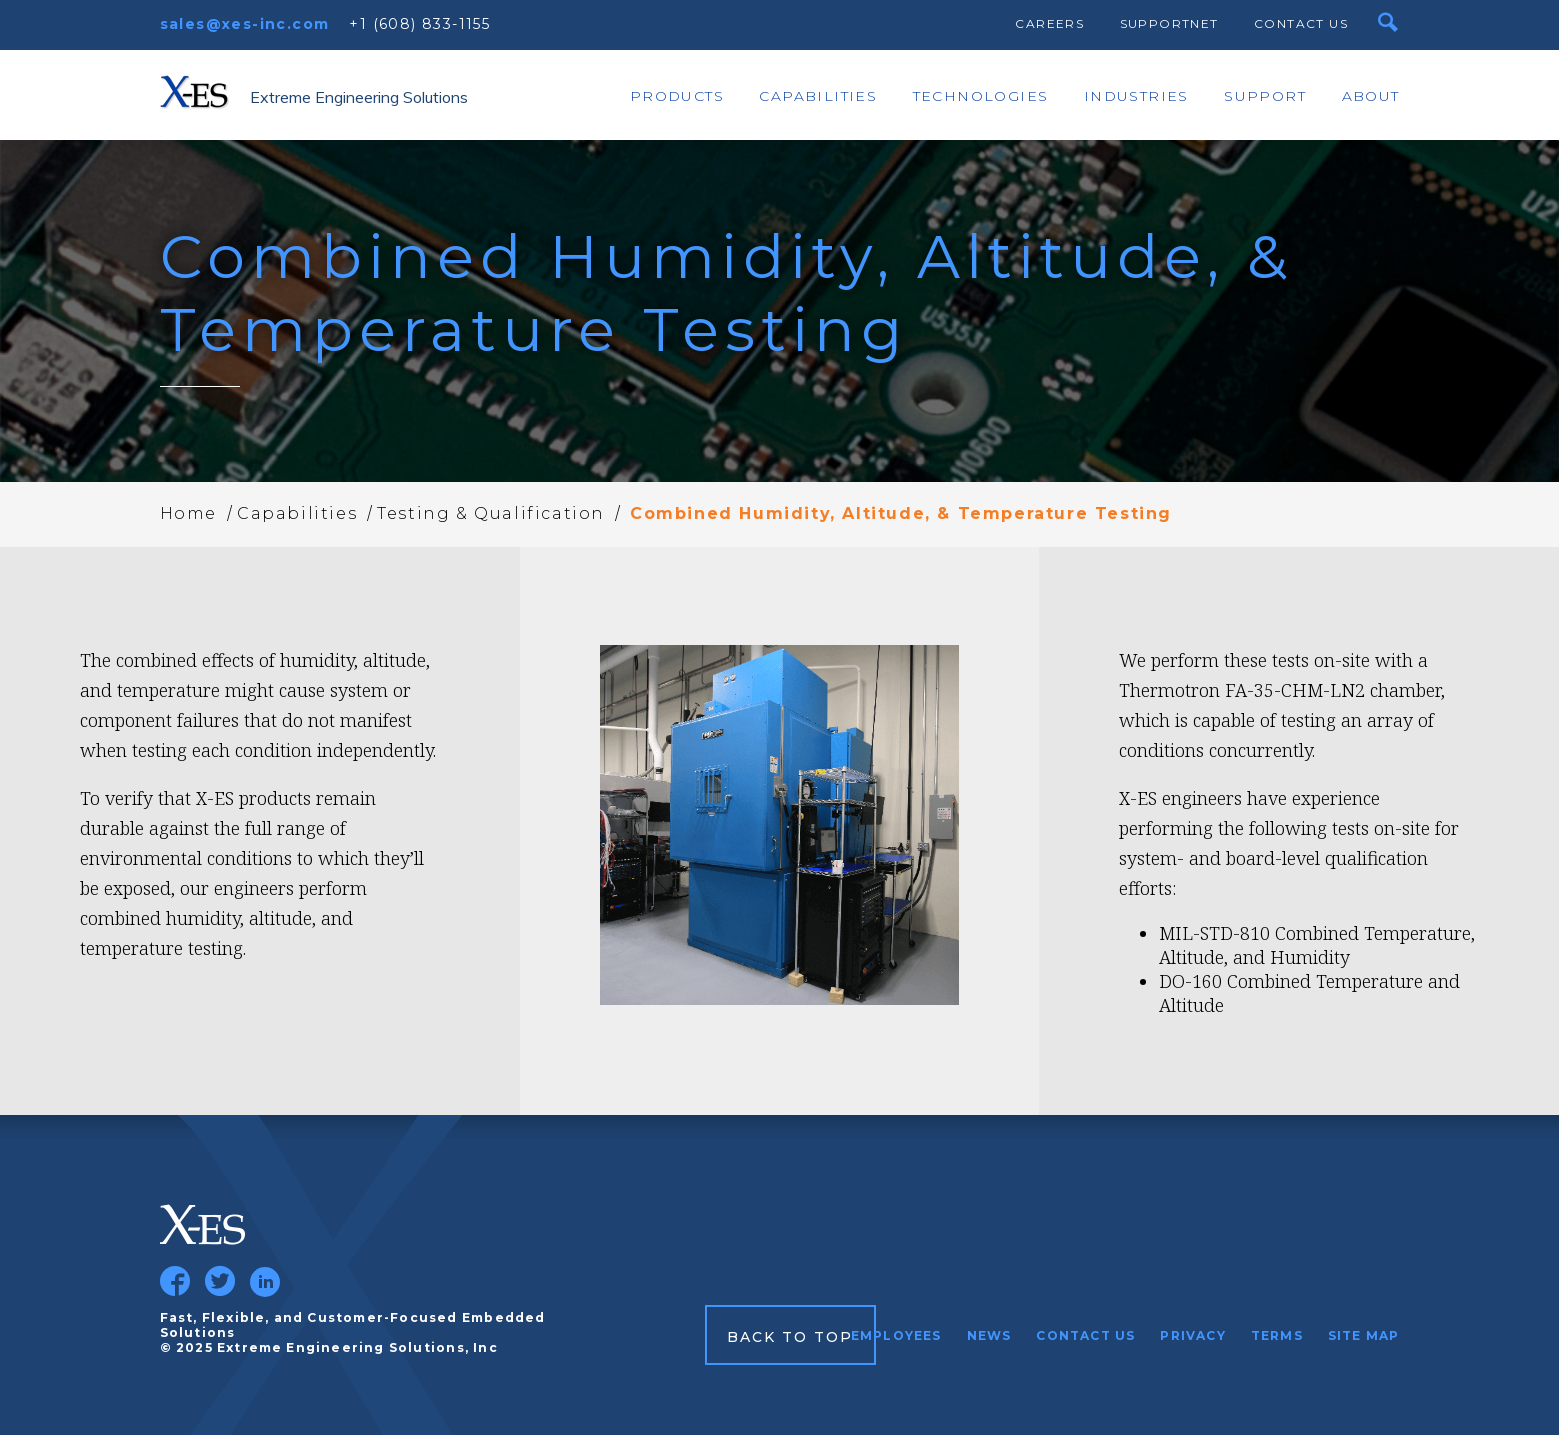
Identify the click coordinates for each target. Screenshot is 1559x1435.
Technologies (981, 96)
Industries (1136, 96)
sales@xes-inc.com (245, 24)
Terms (1277, 1335)
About (1371, 96)
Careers (1049, 23)
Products (677, 96)
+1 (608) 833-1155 (419, 24)
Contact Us (1301, 23)
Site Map (1364, 1335)
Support (1265, 96)
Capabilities (818, 96)
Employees (896, 1335)
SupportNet (1169, 23)
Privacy (1192, 1335)
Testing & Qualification (491, 513)
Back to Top (790, 1337)
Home (188, 513)
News (989, 1335)
